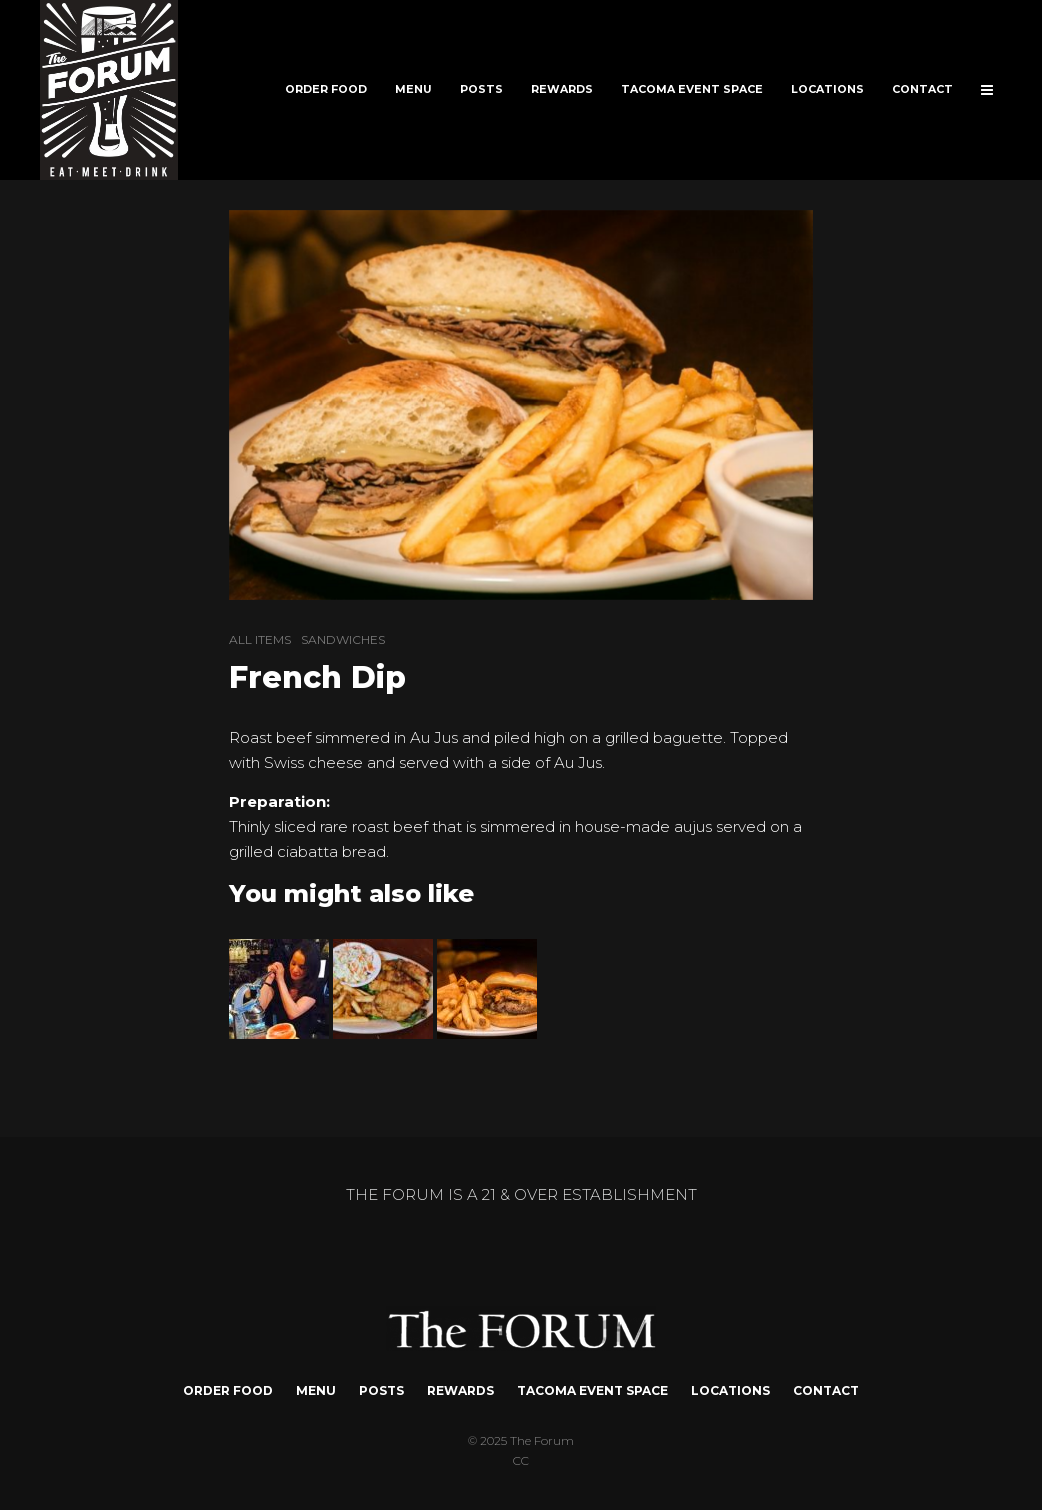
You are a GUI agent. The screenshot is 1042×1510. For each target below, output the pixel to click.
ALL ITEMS (260, 639)
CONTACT (922, 89)
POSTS (481, 89)
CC (521, 1460)
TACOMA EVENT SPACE (692, 89)
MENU (413, 89)
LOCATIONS (827, 89)
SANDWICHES (343, 639)
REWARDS (562, 89)
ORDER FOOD (326, 89)
